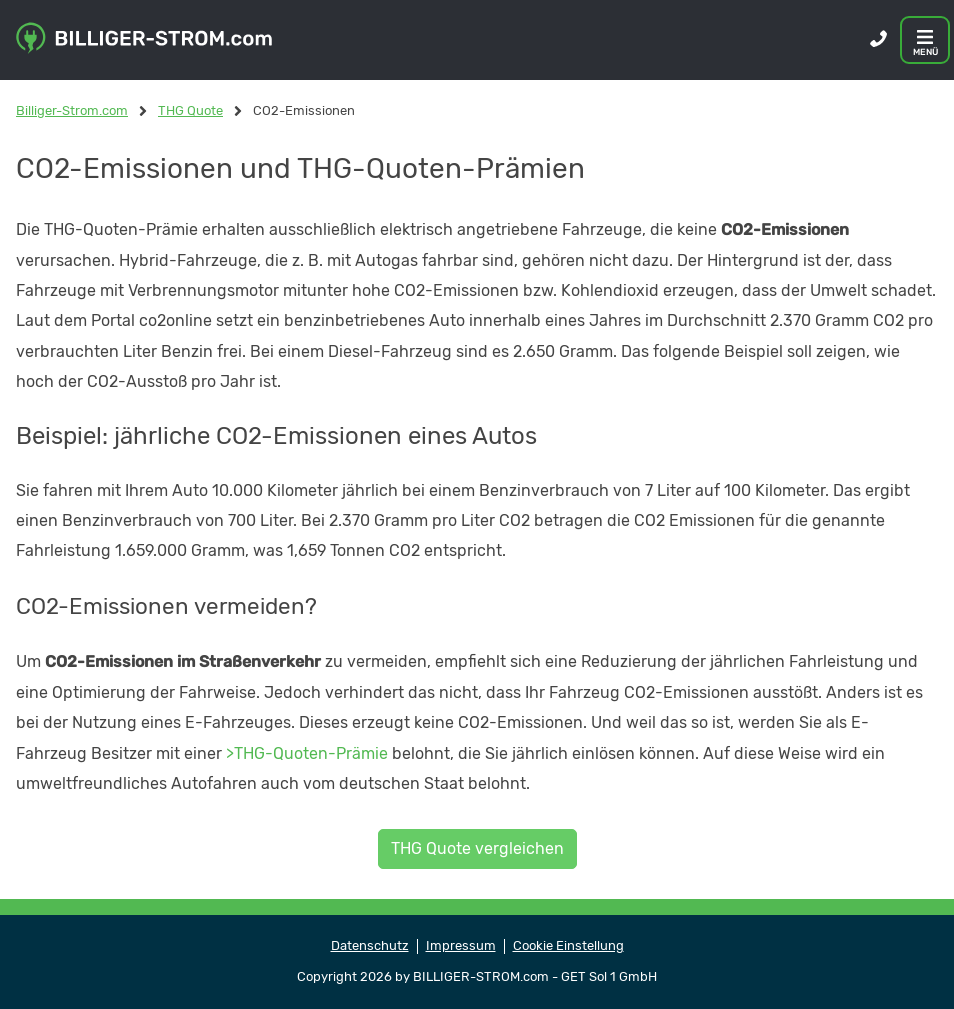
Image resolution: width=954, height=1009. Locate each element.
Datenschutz (370, 946)
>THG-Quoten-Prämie (307, 753)
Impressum (461, 946)
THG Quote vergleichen (477, 848)
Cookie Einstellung (568, 946)
